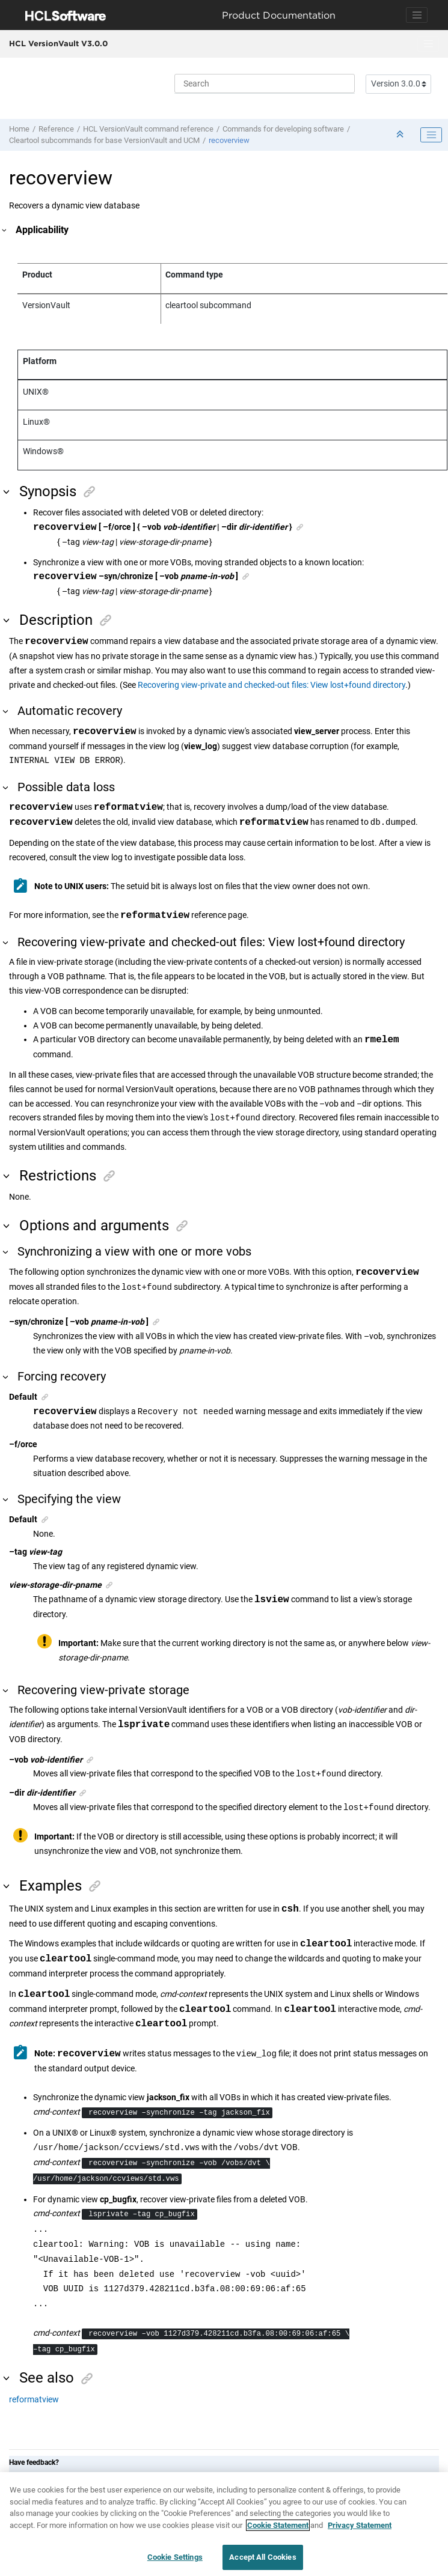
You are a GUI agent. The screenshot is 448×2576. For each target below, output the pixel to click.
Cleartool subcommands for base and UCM (104, 140)
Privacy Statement (359, 2528)
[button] (5, 230)
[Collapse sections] (401, 134)
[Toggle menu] (428, 44)
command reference (148, 128)
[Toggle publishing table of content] (431, 135)
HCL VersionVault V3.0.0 (58, 43)
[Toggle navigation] (417, 15)
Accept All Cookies (262, 2561)
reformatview (34, 2400)
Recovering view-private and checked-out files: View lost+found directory (271, 685)
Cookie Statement (277, 2528)
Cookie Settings (175, 2561)
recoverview (229, 140)
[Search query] (264, 83)
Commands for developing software (283, 128)
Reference (56, 128)
